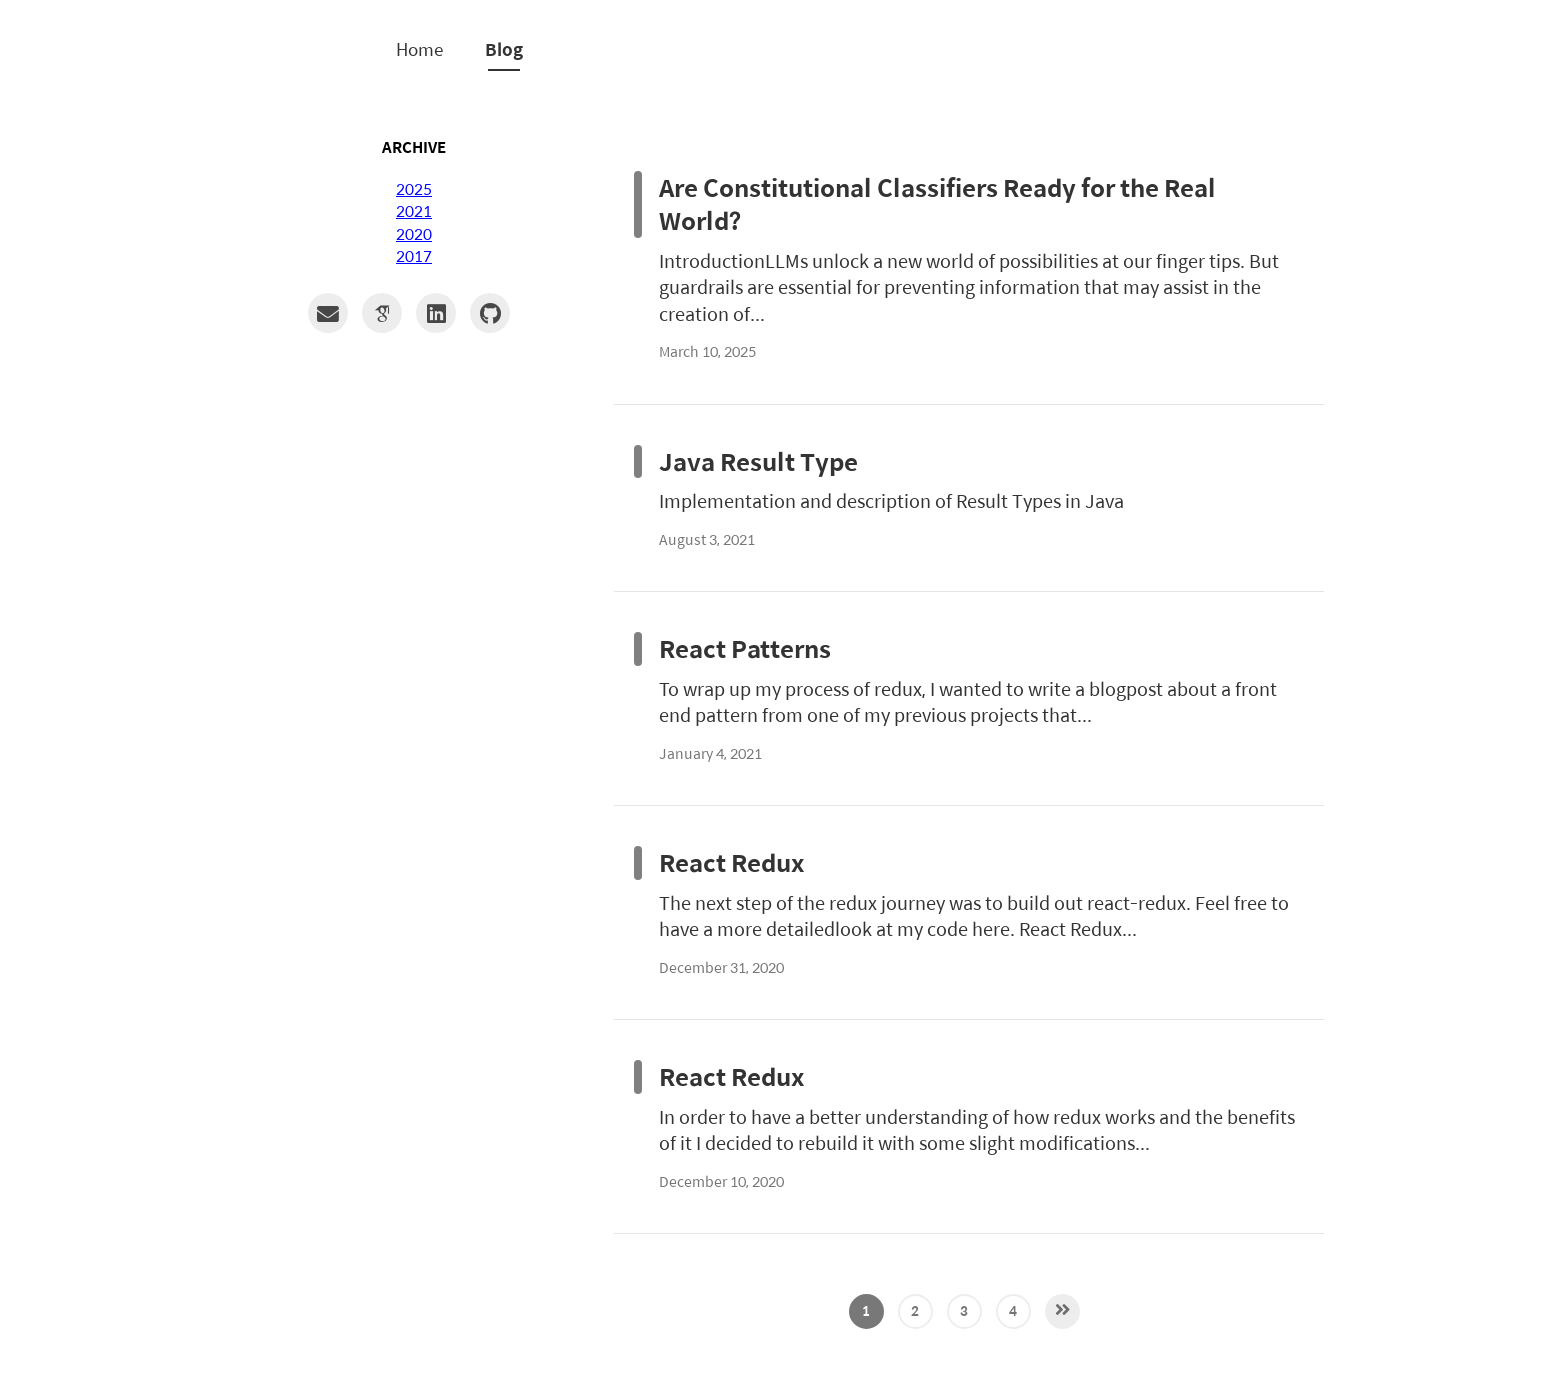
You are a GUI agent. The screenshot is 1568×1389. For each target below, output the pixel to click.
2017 (414, 255)
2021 (414, 210)
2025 (414, 188)
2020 (414, 233)
